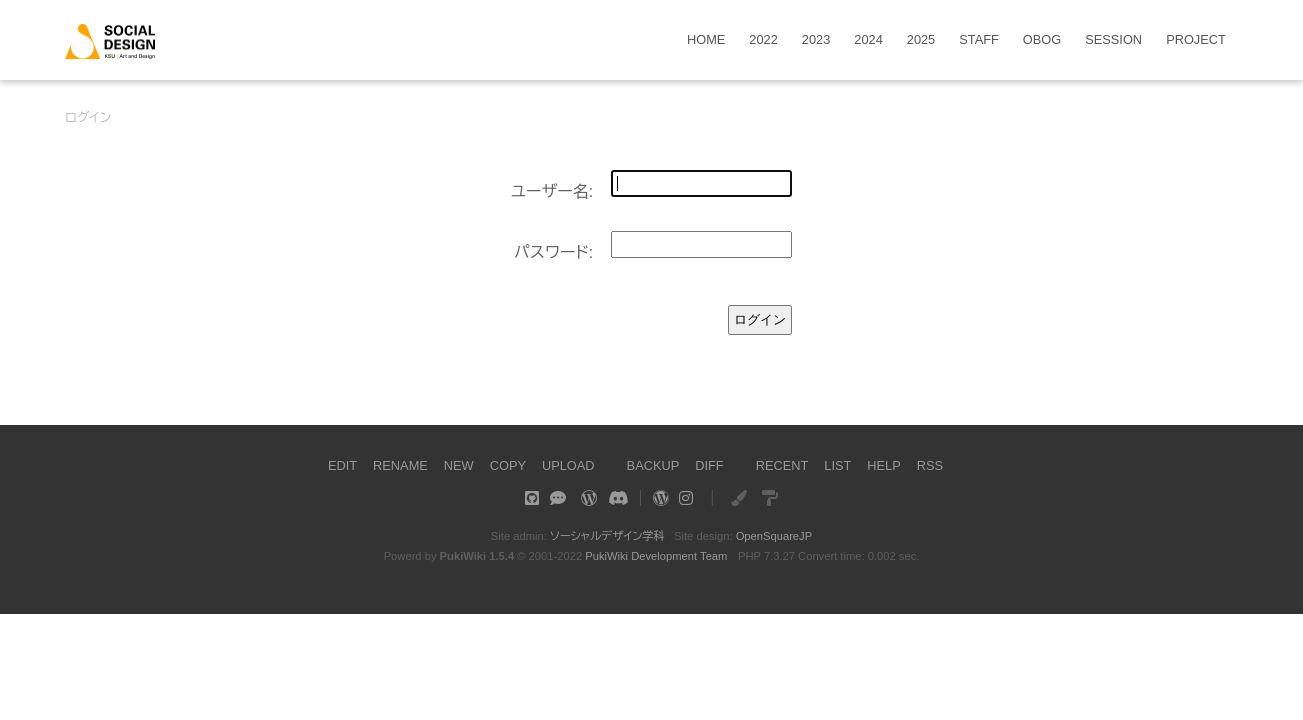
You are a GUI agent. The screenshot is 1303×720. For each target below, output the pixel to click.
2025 (921, 40)
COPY (508, 465)
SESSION (1113, 40)
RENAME (400, 465)
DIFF (709, 465)
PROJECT (1196, 40)
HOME (706, 40)
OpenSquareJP (774, 536)
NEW (459, 465)
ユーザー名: (552, 191)
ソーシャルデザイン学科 (607, 536)
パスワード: (553, 252)
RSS (930, 465)
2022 (763, 40)
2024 (868, 40)
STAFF (979, 40)
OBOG (1042, 40)
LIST (837, 465)
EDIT (342, 465)
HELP (883, 465)
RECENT (782, 465)
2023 (816, 40)
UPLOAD (568, 465)
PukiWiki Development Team (656, 556)
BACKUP (653, 465)
